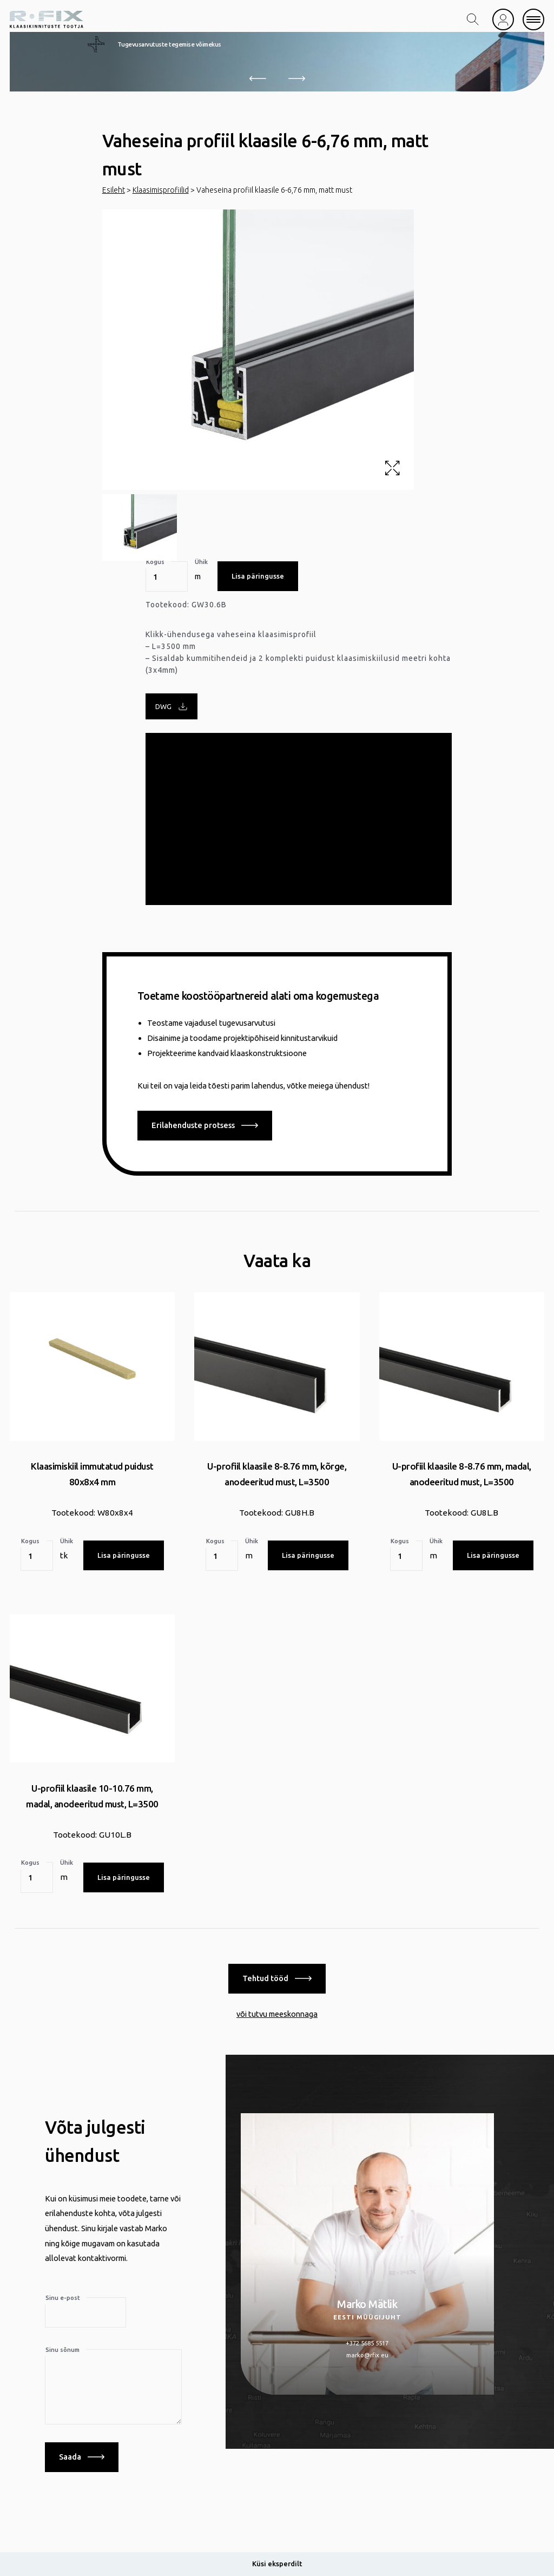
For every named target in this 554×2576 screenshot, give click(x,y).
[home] (46, 19)
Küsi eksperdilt (277, 2563)
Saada (81, 2455)
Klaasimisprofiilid (161, 190)
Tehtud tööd (277, 1976)
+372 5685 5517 (367, 2341)
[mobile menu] (533, 19)
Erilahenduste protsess (204, 1125)
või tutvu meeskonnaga (277, 2012)
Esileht (113, 190)
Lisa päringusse (258, 576)
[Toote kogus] (166, 576)
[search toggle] (472, 19)
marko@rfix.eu (367, 2353)
